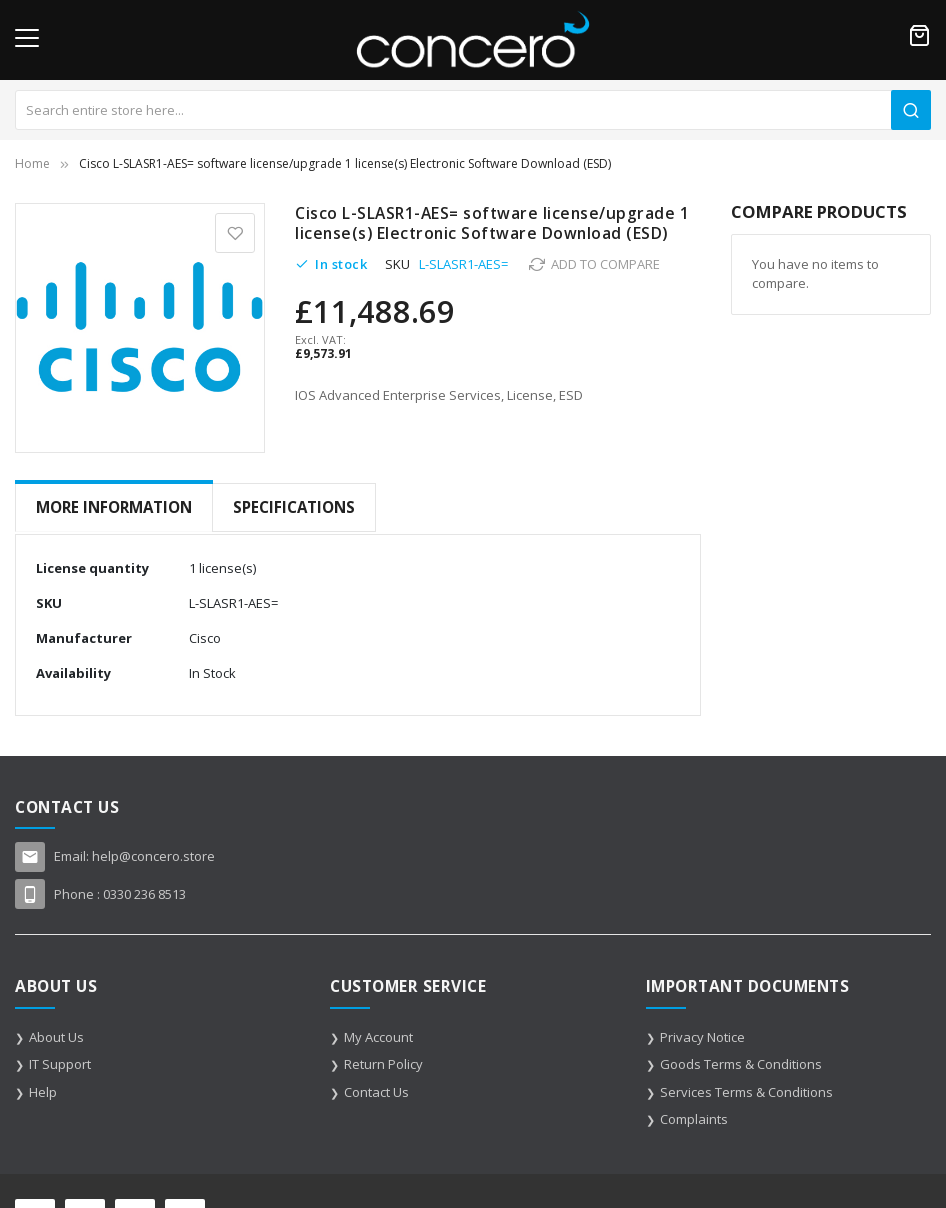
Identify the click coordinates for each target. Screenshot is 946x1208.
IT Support (60, 1061)
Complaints (694, 1116)
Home (32, 163)
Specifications (294, 507)
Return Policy (383, 1061)
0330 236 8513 (144, 891)
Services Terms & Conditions (746, 1089)
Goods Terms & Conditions (741, 1061)
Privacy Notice (702, 1034)
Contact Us (376, 1089)
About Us (56, 1034)
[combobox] (473, 110)
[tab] (114, 507)
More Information (114, 507)
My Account (378, 1034)
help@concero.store (153, 853)
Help (43, 1089)
